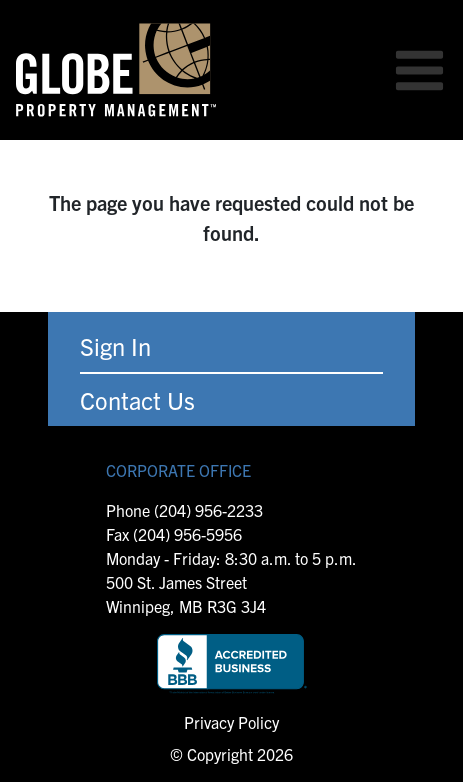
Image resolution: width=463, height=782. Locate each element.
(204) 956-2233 (208, 510)
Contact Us (137, 400)
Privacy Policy (231, 722)
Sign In (115, 346)
